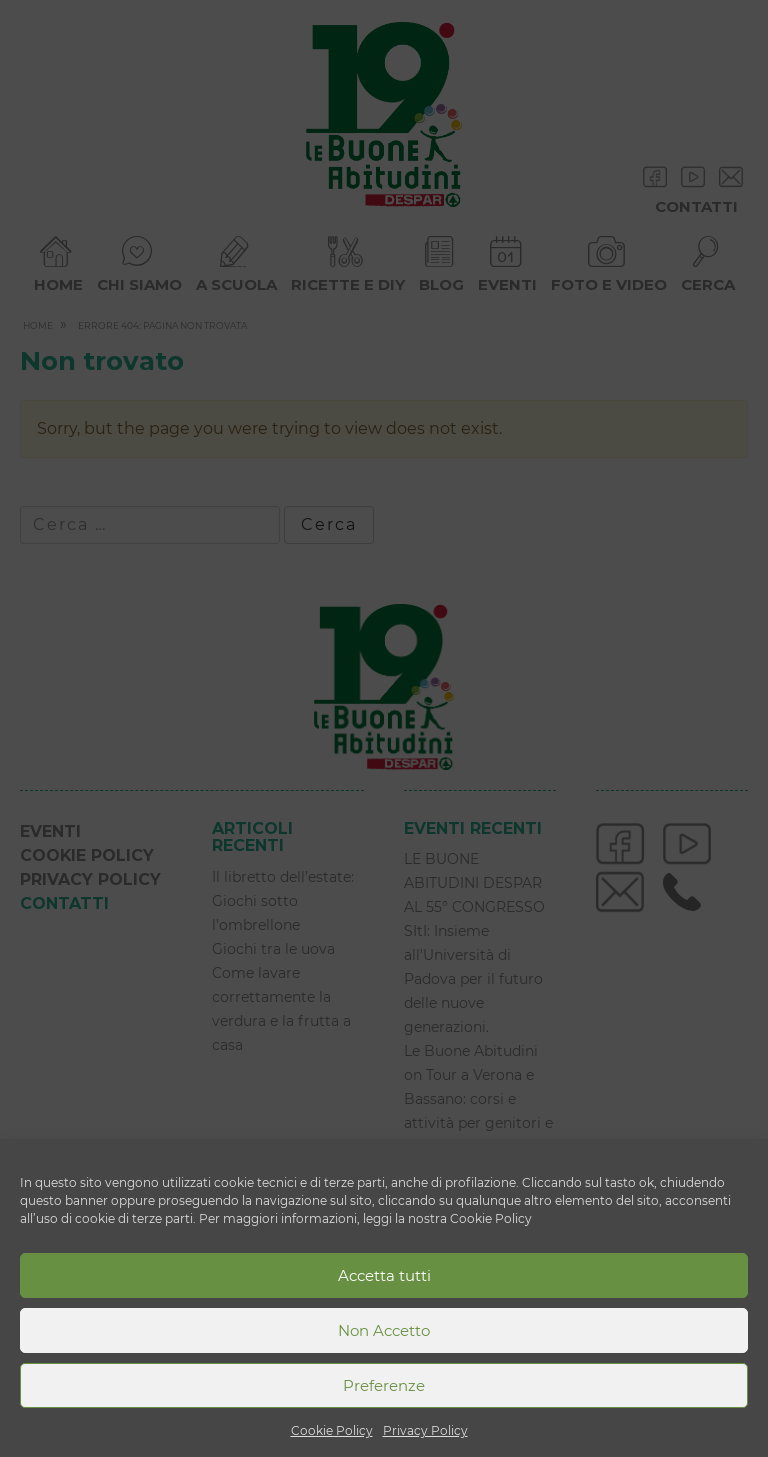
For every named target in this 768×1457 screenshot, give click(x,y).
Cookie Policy (332, 1430)
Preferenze (384, 1385)
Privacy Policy (425, 1430)
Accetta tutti (384, 1275)
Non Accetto (384, 1330)
